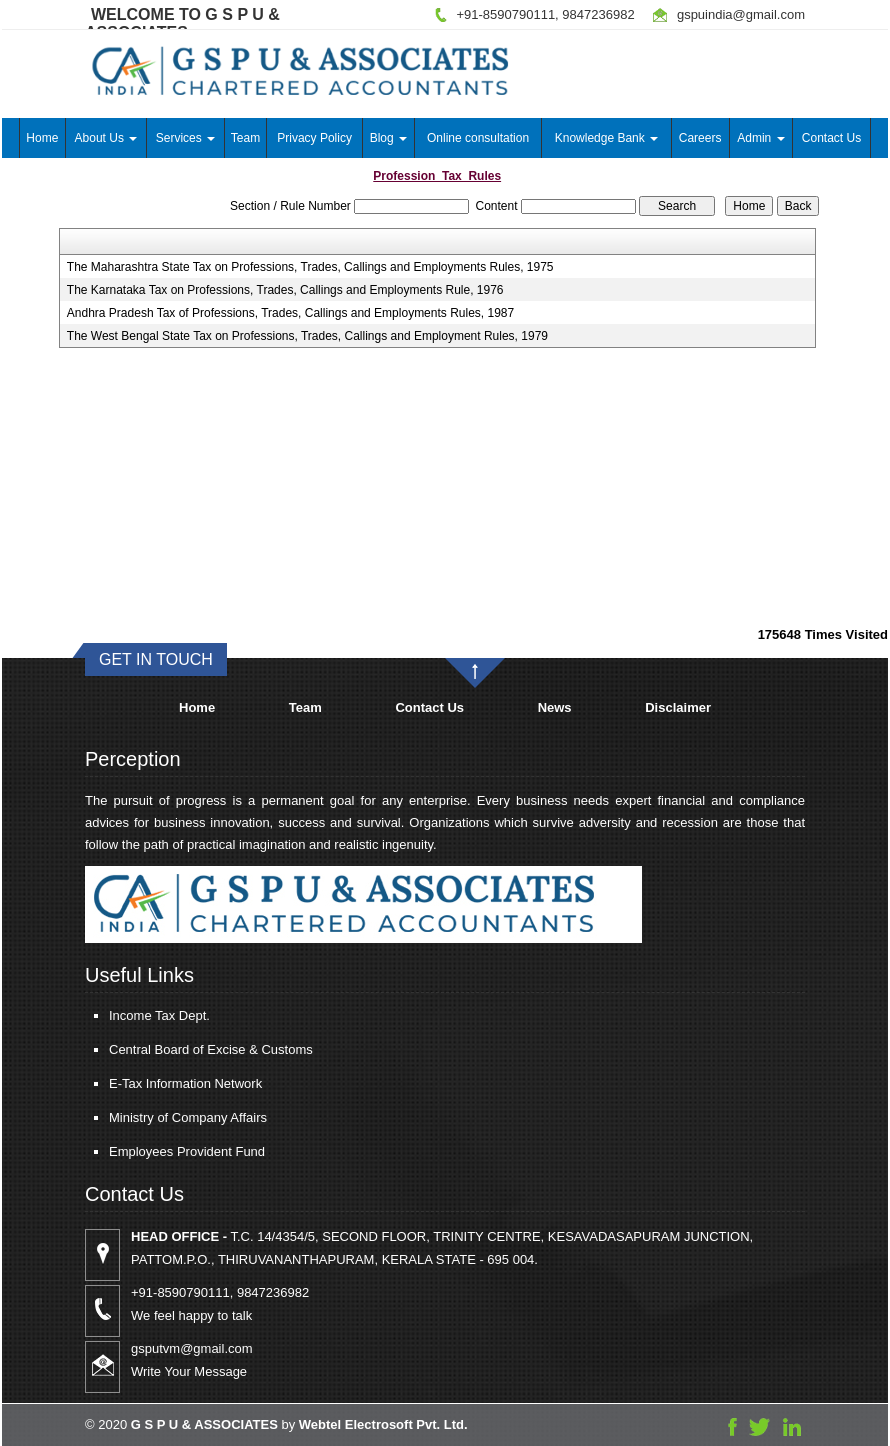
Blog (388, 138)
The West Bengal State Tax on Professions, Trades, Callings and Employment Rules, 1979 (307, 336)
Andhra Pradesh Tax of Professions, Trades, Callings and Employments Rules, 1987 (290, 313)
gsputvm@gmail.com (210, 1348)
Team (245, 138)
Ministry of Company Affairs (170, 1117)
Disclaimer (678, 707)
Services (185, 138)
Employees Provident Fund (169, 1151)
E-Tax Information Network (167, 1083)
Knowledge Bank (606, 138)
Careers (700, 138)
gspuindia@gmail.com (741, 14)
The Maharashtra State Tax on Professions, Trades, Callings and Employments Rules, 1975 (310, 267)
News (555, 707)
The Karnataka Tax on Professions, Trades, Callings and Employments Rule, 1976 (285, 290)
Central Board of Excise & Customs (193, 1049)
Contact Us (831, 138)
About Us (106, 138)
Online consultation (478, 138)
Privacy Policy (314, 138)
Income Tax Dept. (141, 1015)
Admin (760, 138)
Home (42, 138)
